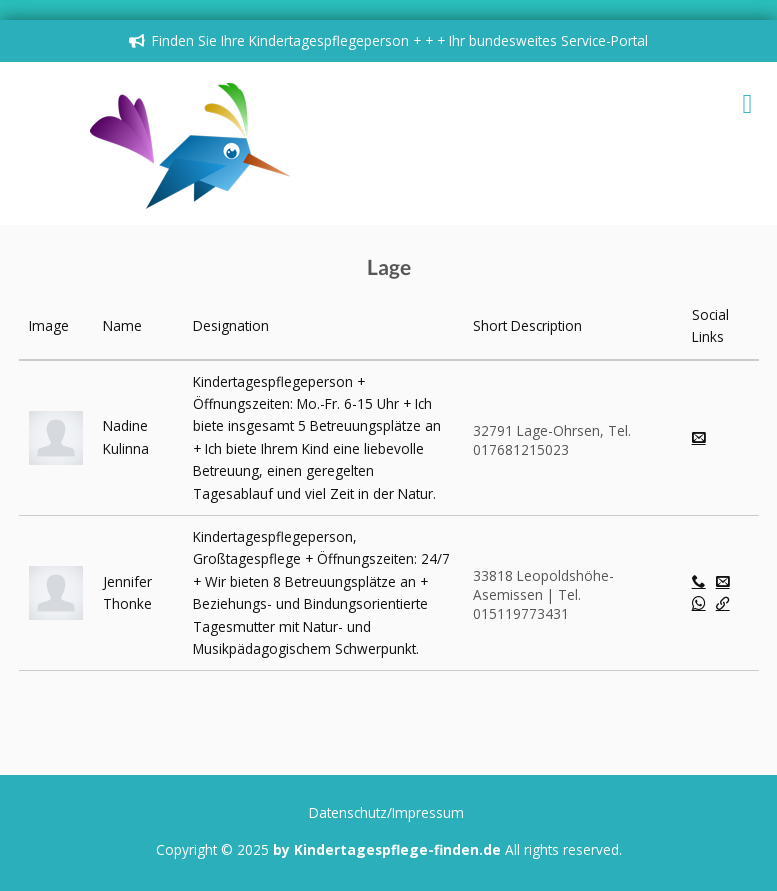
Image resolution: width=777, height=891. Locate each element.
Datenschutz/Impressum (386, 812)
